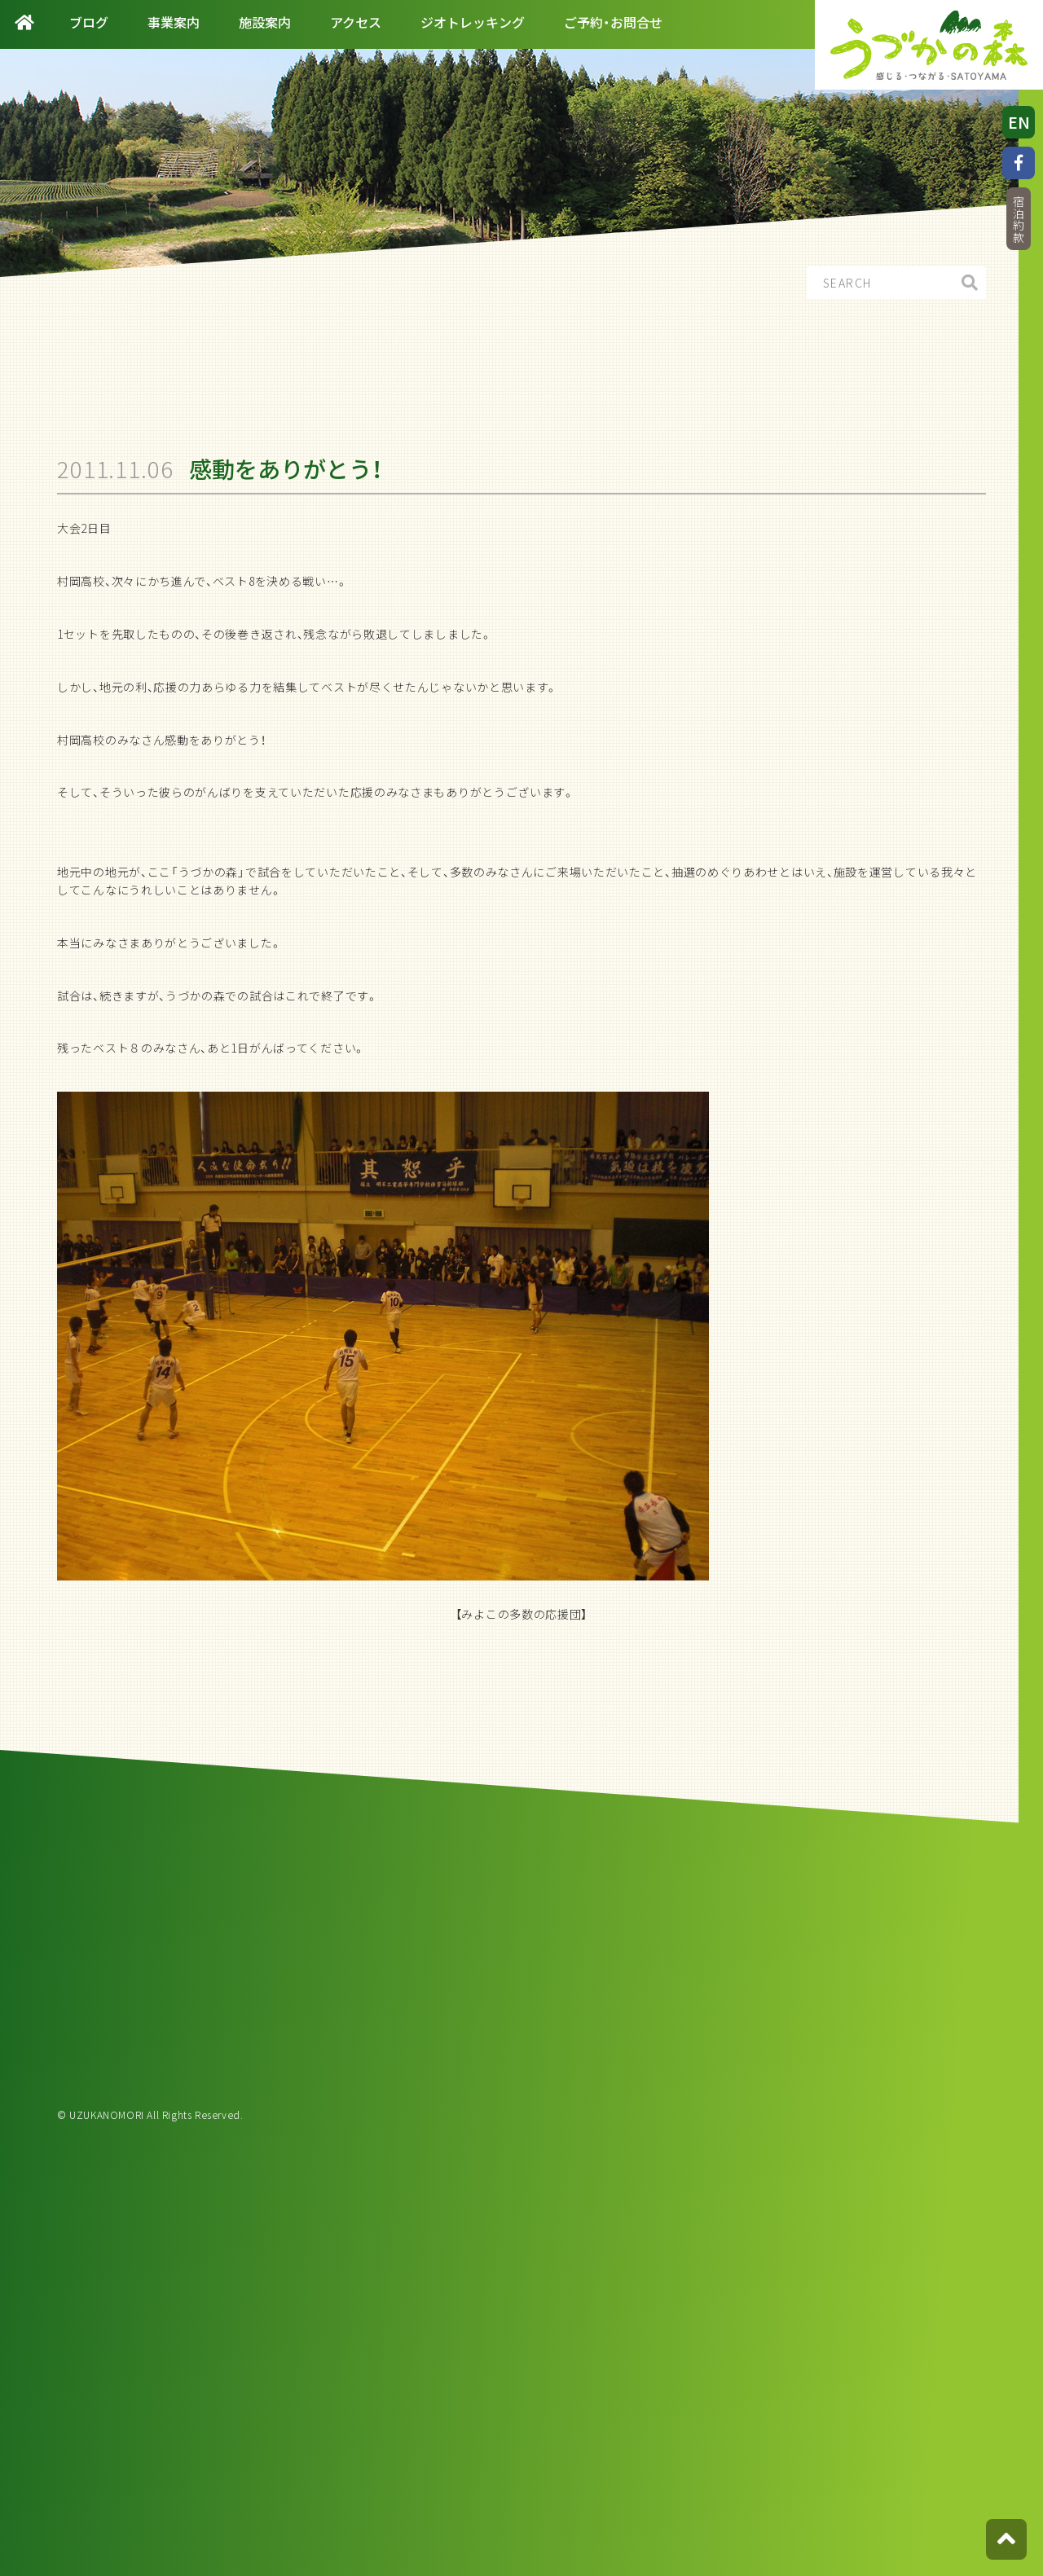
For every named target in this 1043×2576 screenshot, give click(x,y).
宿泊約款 (1018, 220)
